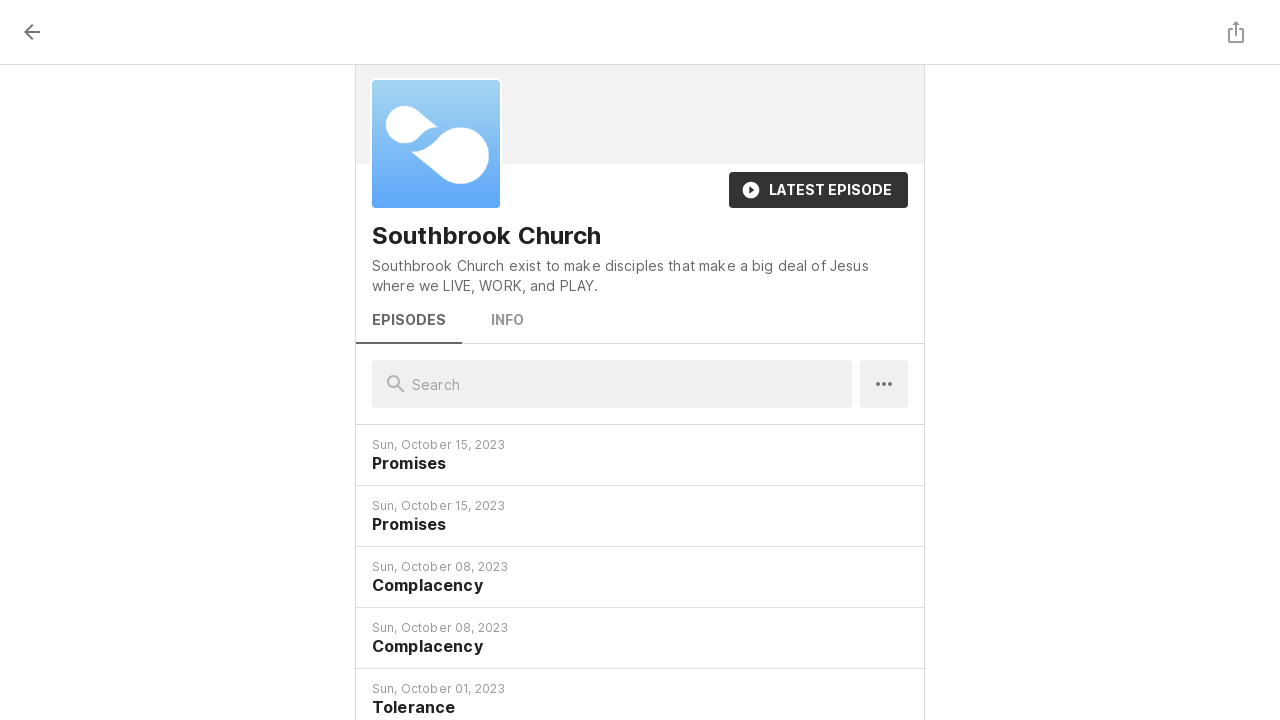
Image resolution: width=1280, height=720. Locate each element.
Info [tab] (507, 320)
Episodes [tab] (409, 320)
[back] (32, 32)
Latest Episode (818, 190)
